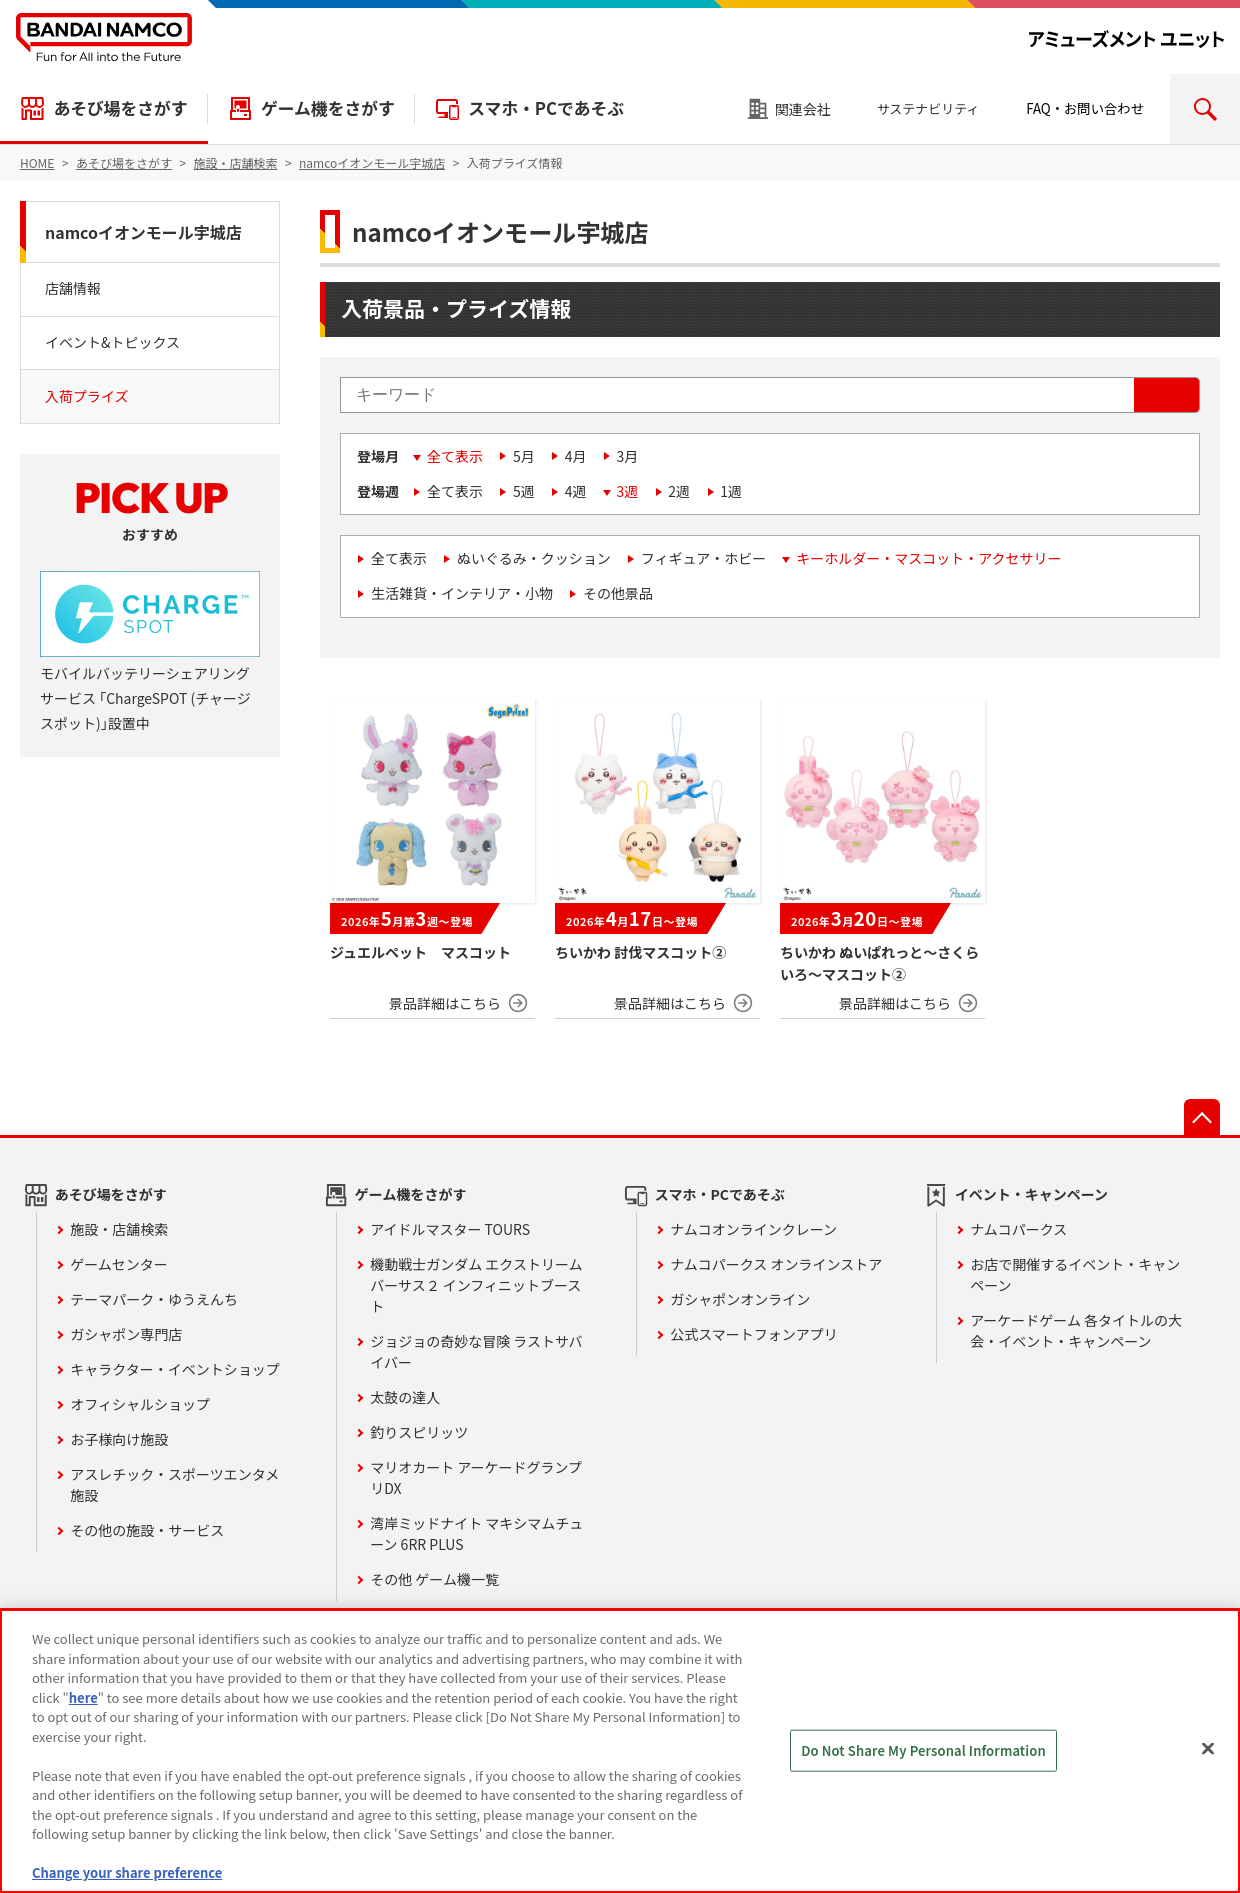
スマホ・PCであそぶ (546, 108)
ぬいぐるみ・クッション (534, 558)
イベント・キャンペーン (1031, 1194)
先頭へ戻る (1202, 1117)
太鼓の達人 (405, 1397)
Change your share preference (127, 1872)
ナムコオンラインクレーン (753, 1229)
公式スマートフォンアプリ (754, 1334)
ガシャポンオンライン (740, 1299)
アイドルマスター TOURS (450, 1229)
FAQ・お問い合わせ (1085, 108)
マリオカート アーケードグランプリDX (476, 1477)
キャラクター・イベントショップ (174, 1369)
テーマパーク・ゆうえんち (154, 1299)
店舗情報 (73, 288)
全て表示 (455, 456)
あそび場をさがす (120, 108)
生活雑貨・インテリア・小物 (462, 593)
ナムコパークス (1018, 1229)
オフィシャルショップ (140, 1404)
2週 (679, 491)
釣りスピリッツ (419, 1432)
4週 (576, 491)
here (83, 1697)
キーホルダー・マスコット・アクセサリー (928, 558)
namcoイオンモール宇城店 (143, 232)
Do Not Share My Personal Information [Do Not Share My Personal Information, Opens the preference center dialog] (923, 1750)
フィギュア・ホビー (703, 558)
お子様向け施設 (119, 1439)
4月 (576, 456)
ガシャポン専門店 (126, 1334)
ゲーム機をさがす (328, 108)
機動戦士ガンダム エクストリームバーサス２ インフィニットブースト (476, 1285)
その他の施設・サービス (147, 1530)
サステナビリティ (928, 108)
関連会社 (803, 109)
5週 (524, 491)
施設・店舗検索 (119, 1229)
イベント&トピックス (112, 342)
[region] (620, 1751)
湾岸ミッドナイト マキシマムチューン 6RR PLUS (476, 1533)
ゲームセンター (119, 1264)
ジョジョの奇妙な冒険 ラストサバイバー (476, 1351)
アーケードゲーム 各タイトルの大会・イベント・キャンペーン (1076, 1330)
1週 (731, 491)
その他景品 (618, 593)
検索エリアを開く (1205, 109)
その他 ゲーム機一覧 (434, 1579)
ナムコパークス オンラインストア (776, 1264)
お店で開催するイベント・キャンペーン (1075, 1274)
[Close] (1208, 1749)
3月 (628, 456)
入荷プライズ (87, 396)
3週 (628, 491)
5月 (524, 456)
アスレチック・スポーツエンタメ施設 (174, 1484)
